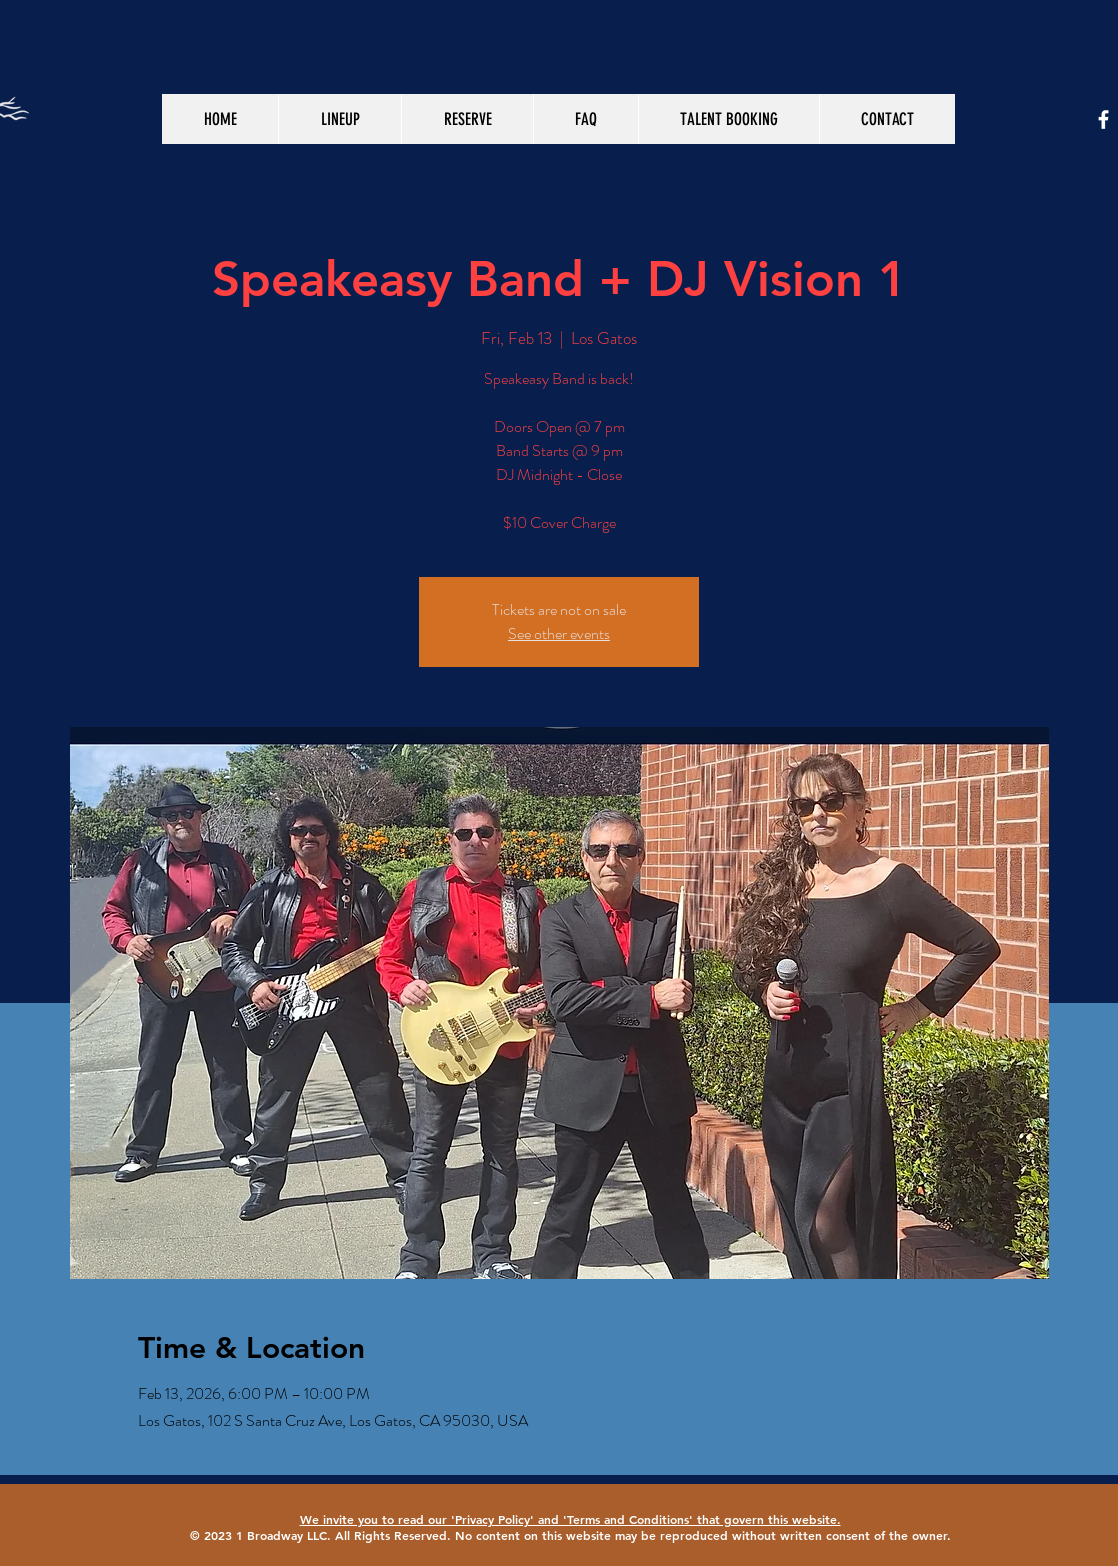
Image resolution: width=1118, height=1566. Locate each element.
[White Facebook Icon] (1103, 119)
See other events (559, 633)
